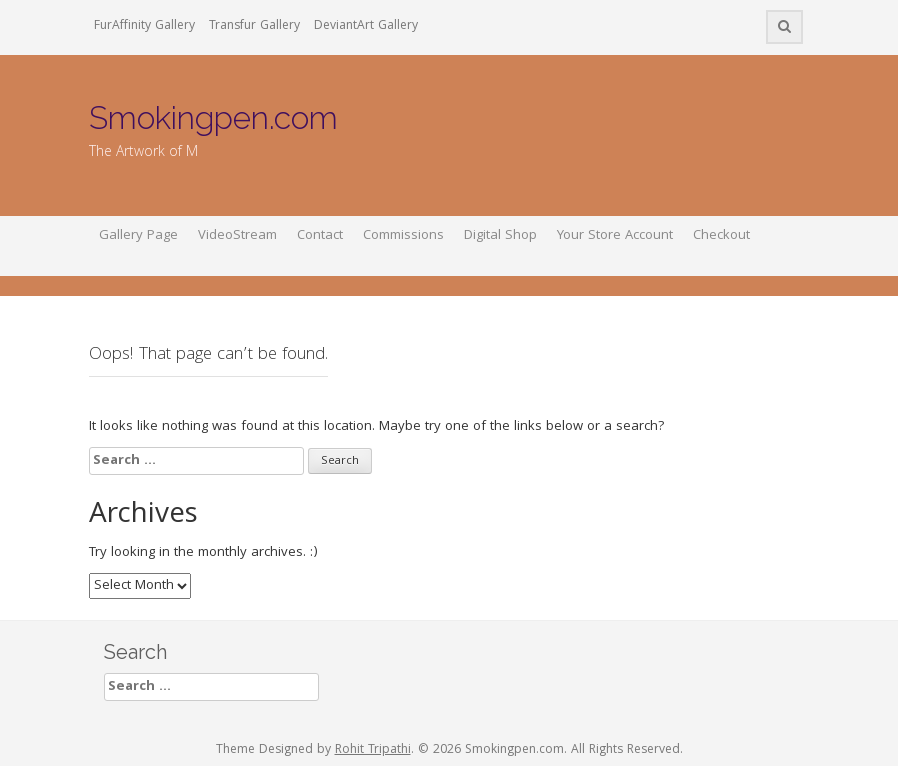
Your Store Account (615, 236)
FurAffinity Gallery (144, 26)
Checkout (721, 236)
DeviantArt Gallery (366, 26)
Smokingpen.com (213, 117)
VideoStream (237, 236)
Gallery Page (138, 236)
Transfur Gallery (254, 26)
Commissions (403, 236)
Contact (320, 236)
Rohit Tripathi (373, 750)
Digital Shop (500, 236)
